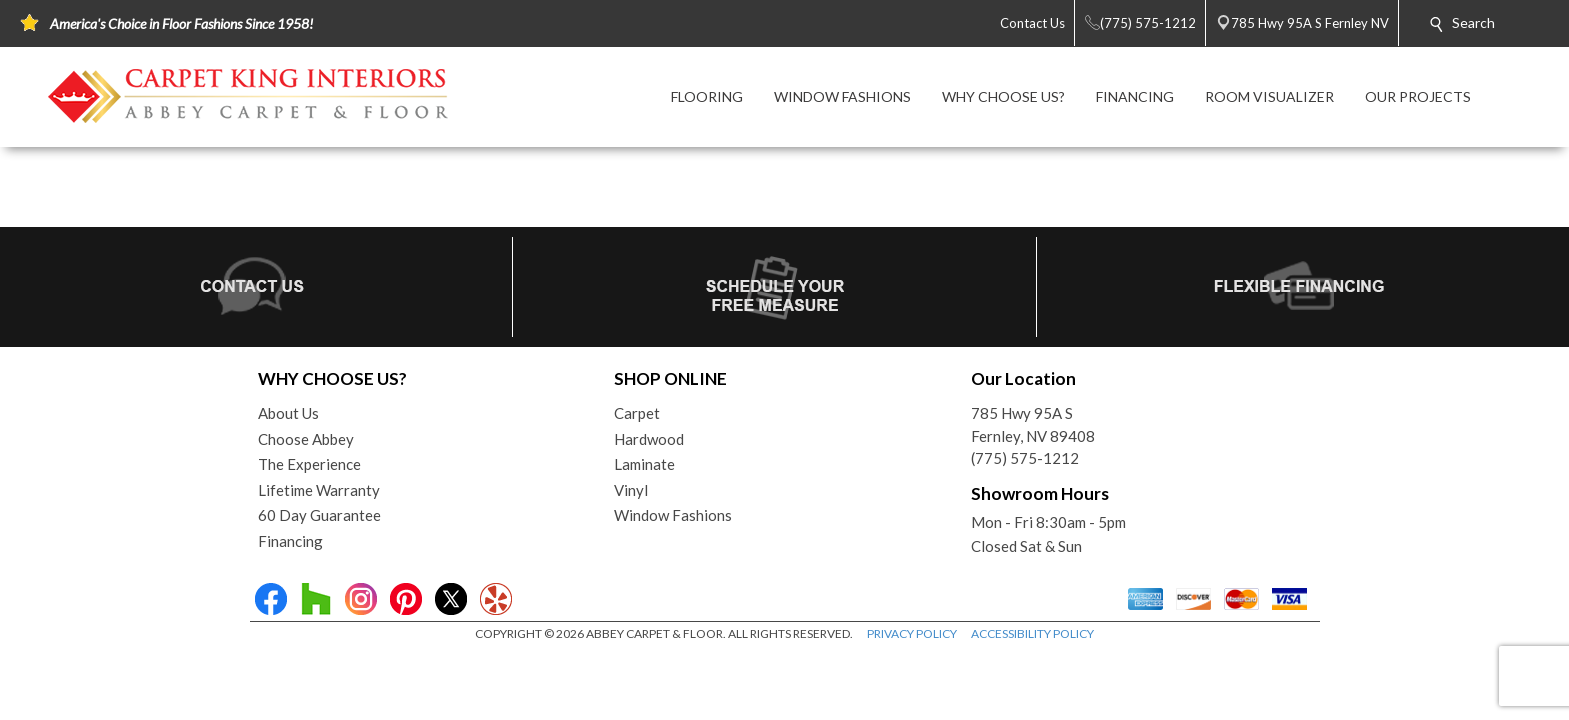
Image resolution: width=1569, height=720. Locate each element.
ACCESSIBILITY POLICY (1032, 633)
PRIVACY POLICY (912, 633)
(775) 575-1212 (1025, 458)
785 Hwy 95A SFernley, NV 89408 (1033, 424)
